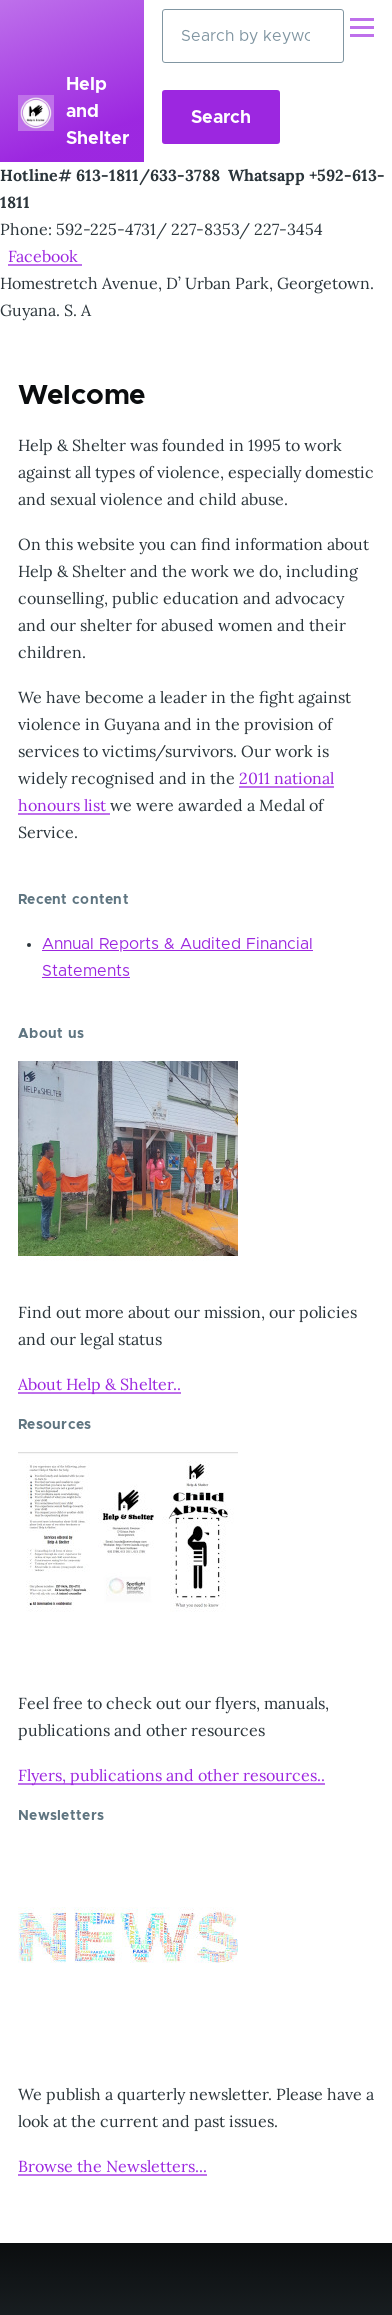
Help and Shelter (97, 112)
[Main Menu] (362, 27)
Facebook (45, 256)
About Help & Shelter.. (99, 1384)
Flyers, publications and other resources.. (171, 1775)
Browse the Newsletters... (112, 2166)
